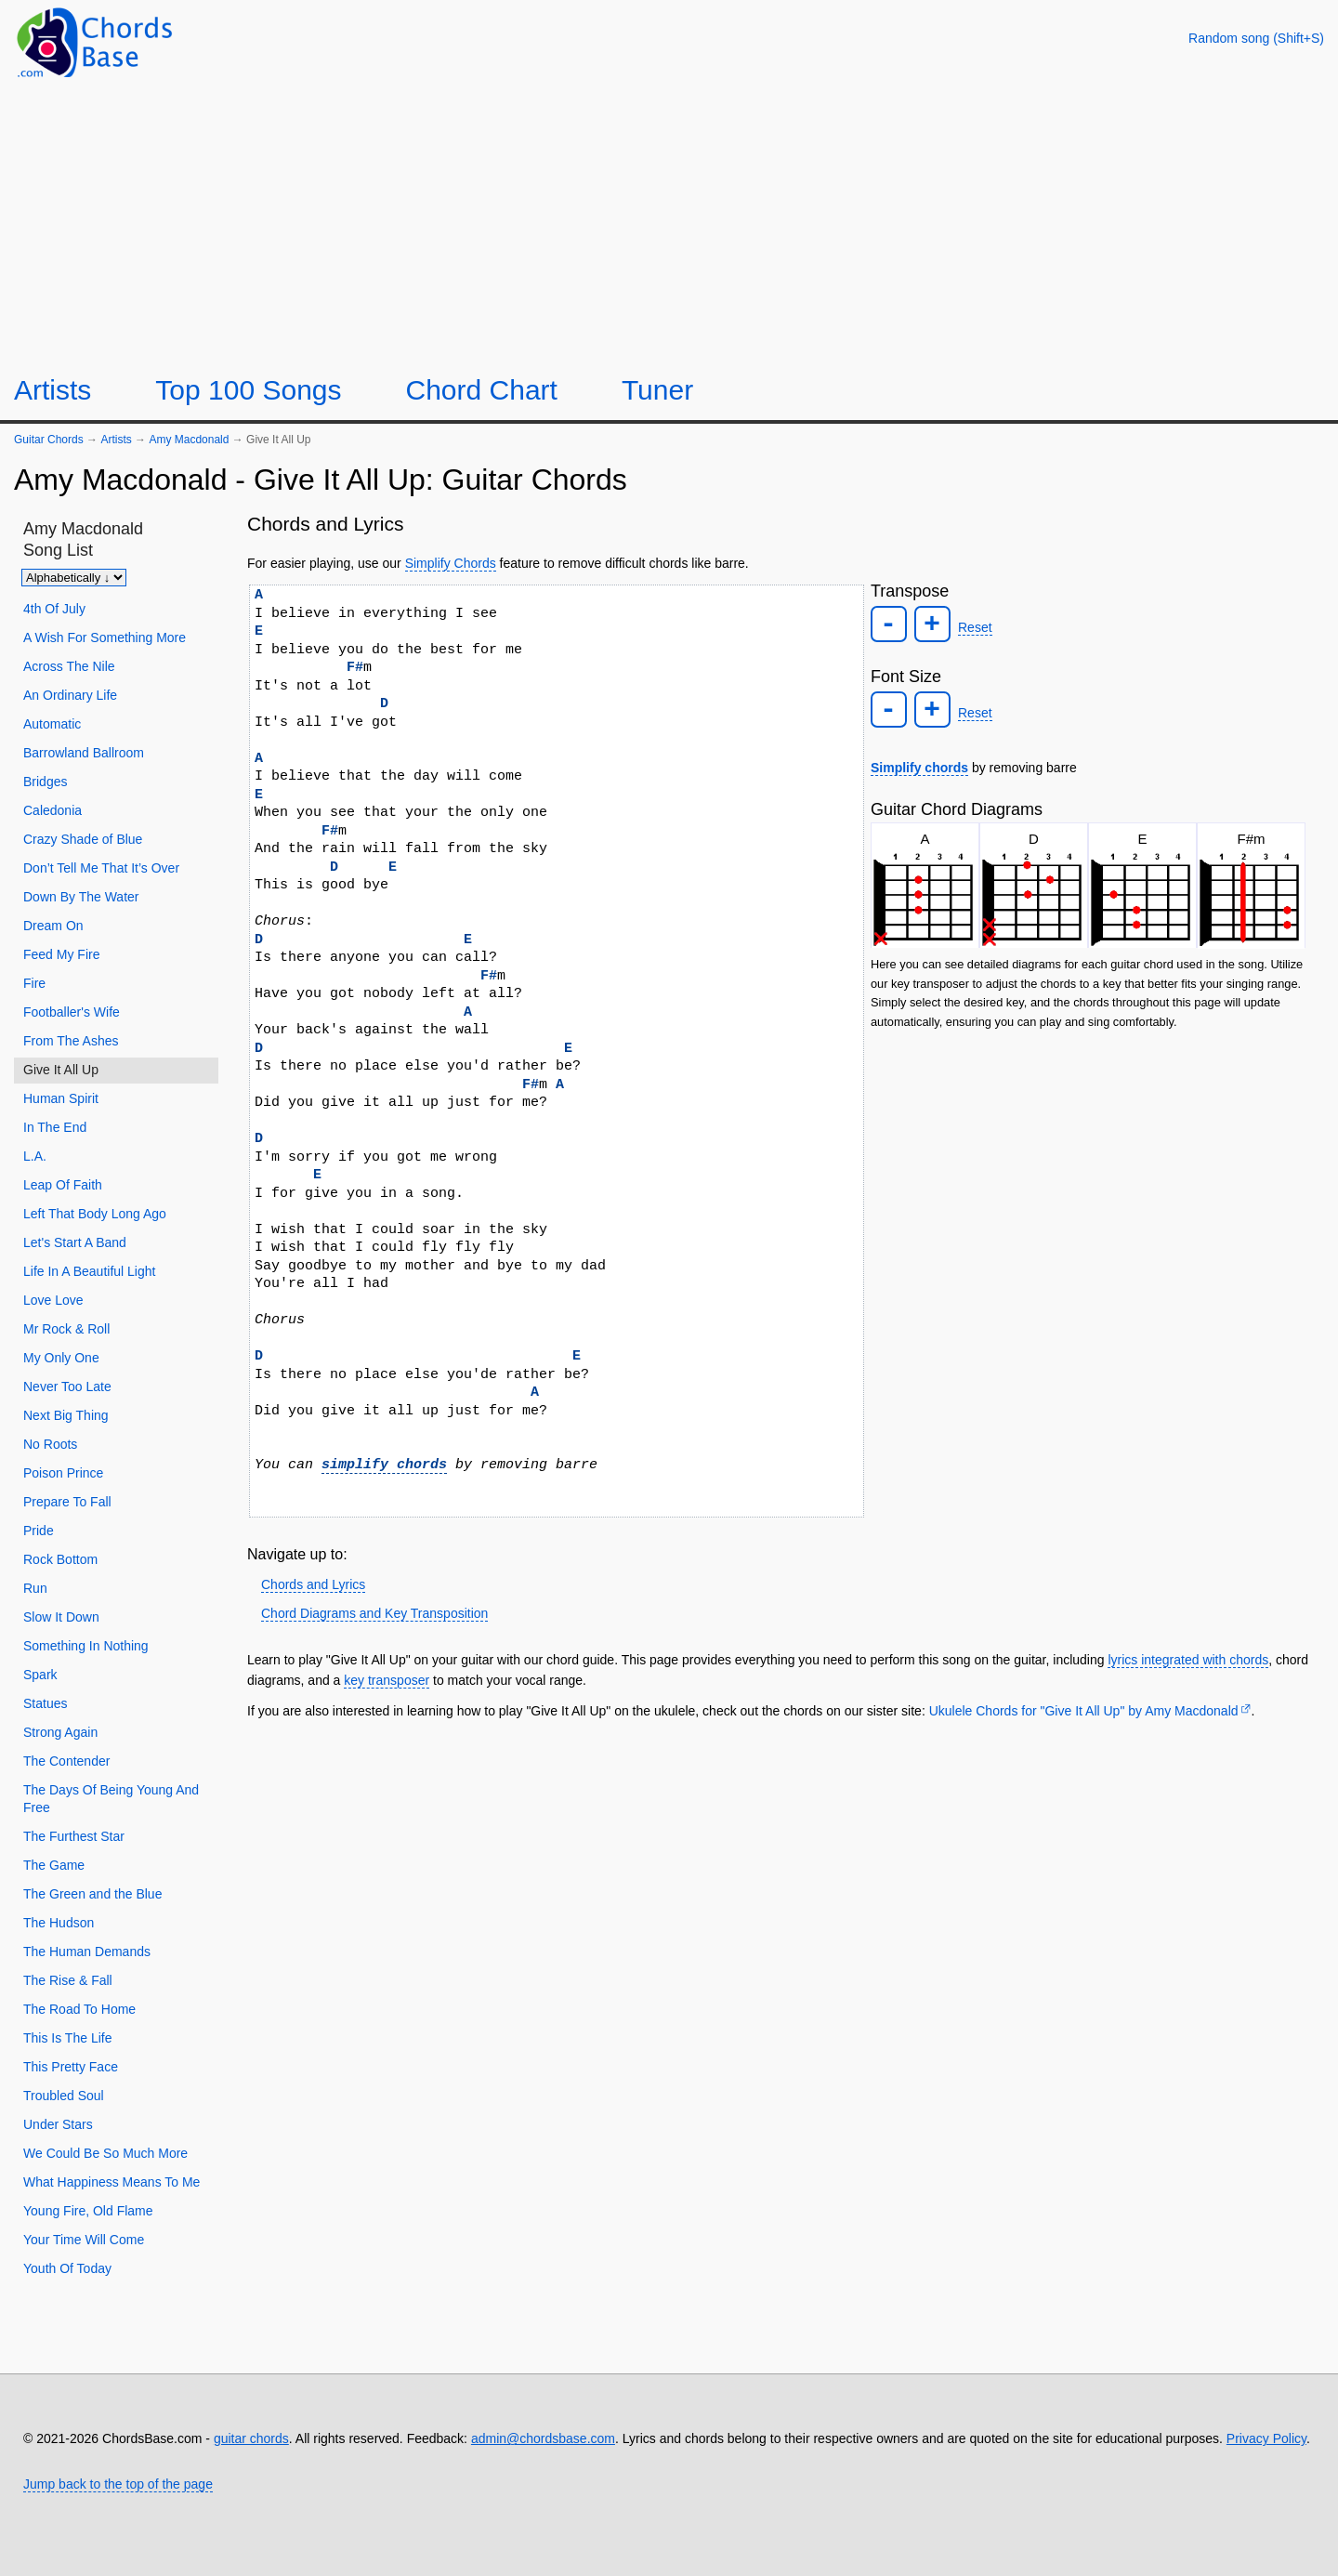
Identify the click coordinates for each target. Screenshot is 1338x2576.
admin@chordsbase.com (543, 2438)
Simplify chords (919, 767)
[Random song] (1256, 38)
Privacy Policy (1266, 2438)
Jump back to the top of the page (118, 2484)
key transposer (386, 1680)
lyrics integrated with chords (1188, 1659)
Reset (975, 627)
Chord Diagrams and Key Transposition (374, 1613)
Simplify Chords (450, 563)
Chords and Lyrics (313, 1584)
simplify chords (384, 1464)
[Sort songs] (73, 577)
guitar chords (251, 2438)
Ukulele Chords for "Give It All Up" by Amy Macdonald (1084, 1710)
